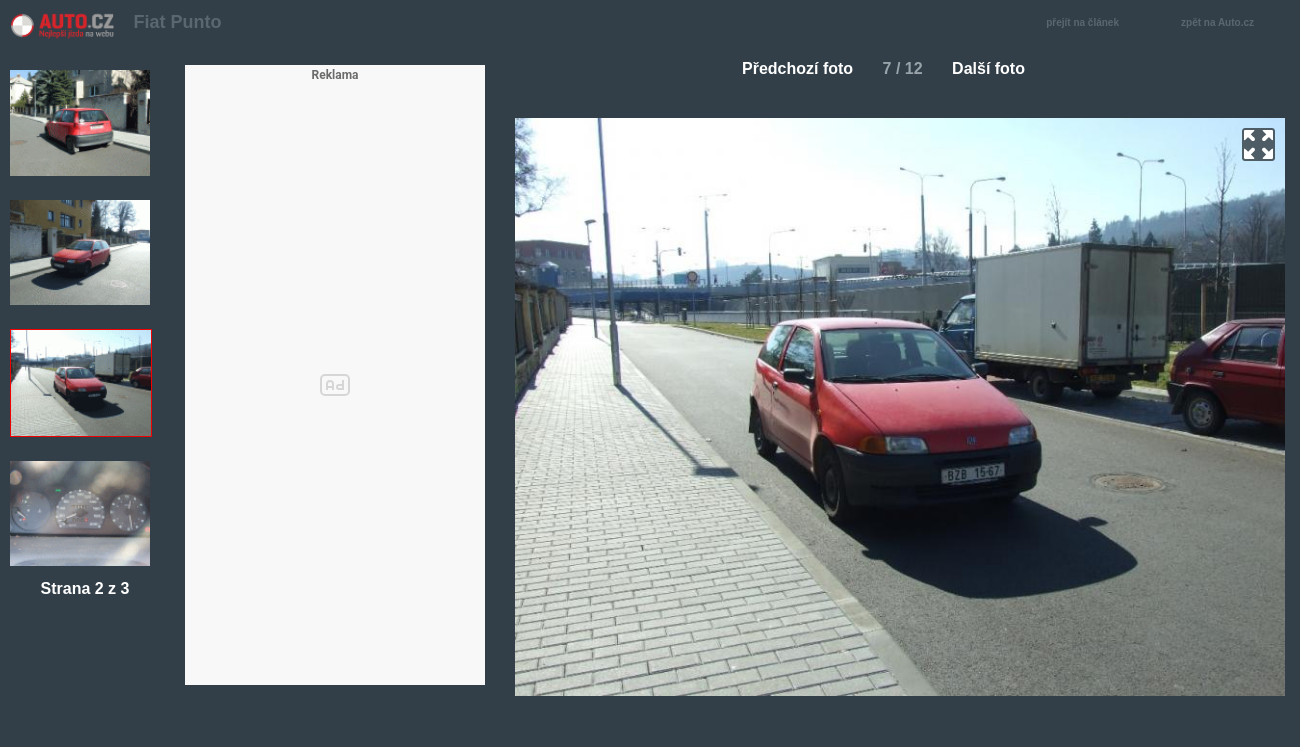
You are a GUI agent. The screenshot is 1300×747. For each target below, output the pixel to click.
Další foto (996, 68)
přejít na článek (1088, 23)
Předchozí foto (789, 68)
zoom (1258, 144)
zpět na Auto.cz (1228, 23)
